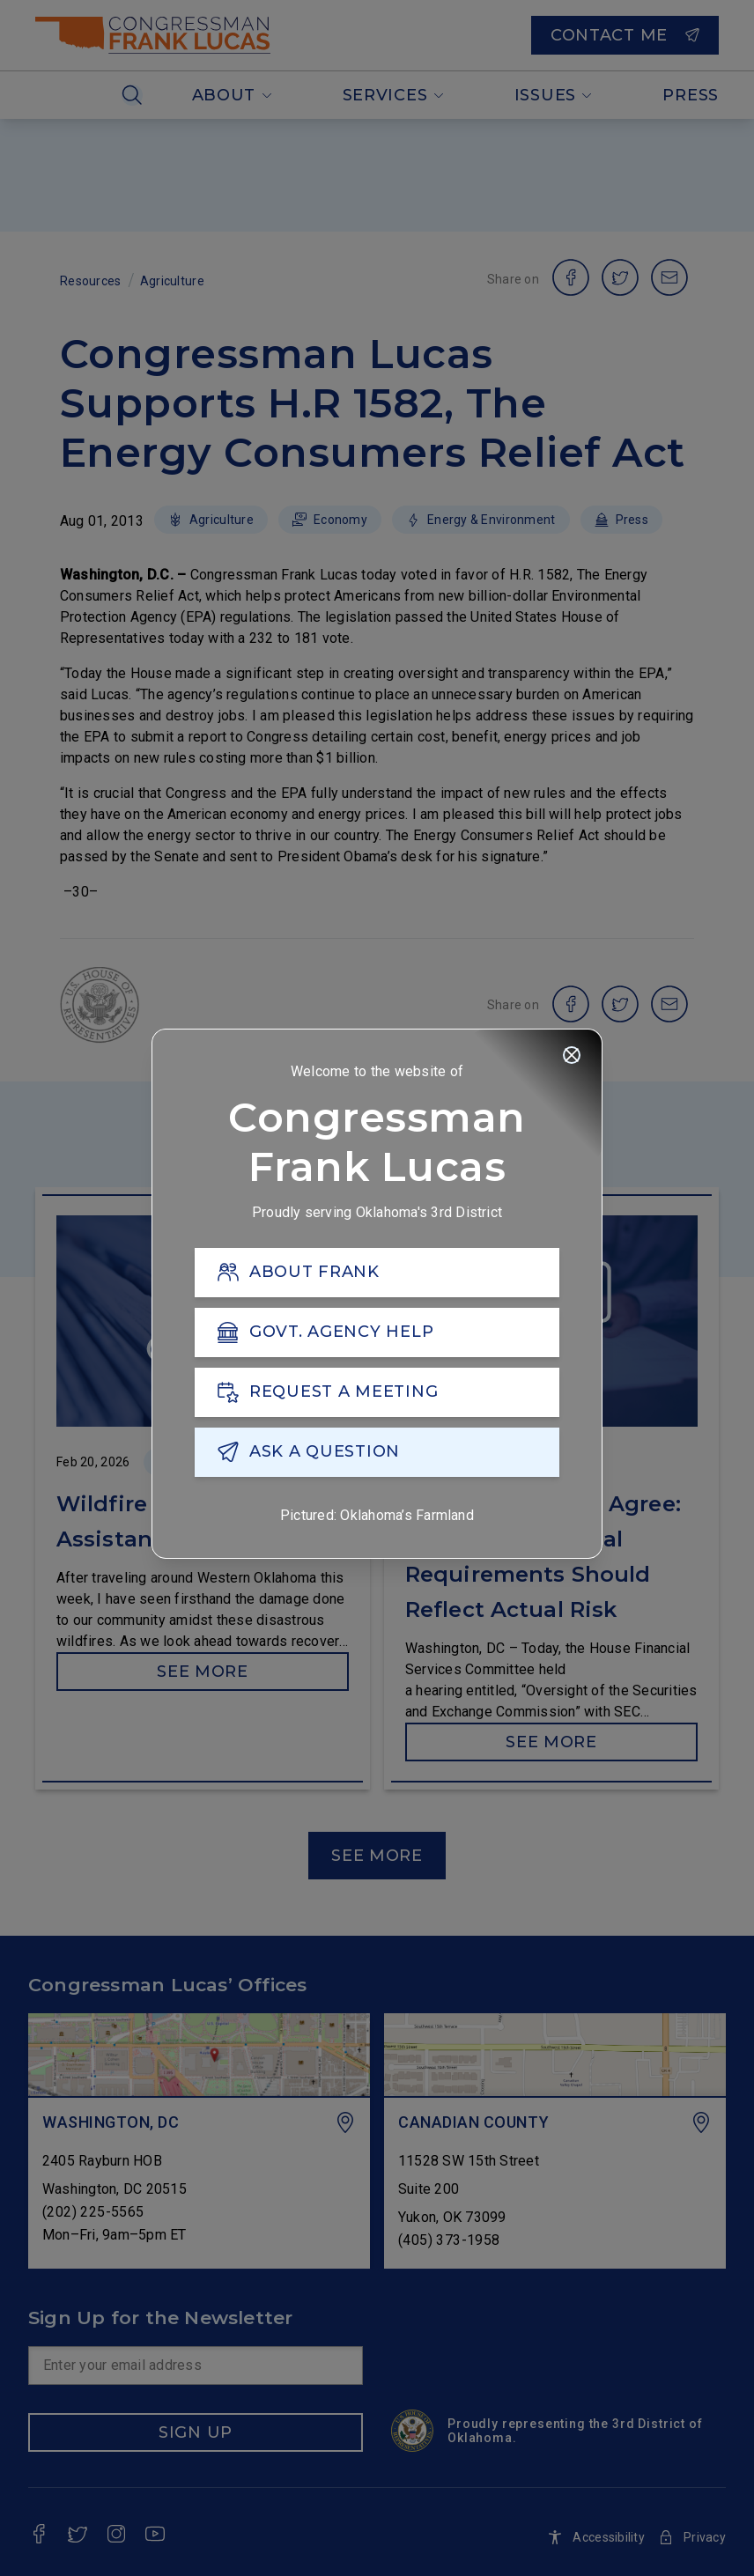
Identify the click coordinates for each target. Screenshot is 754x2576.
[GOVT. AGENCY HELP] (377, 1334)
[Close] (571, 1057)
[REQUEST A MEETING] (377, 1394)
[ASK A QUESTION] (377, 1454)
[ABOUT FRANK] (377, 1274)
